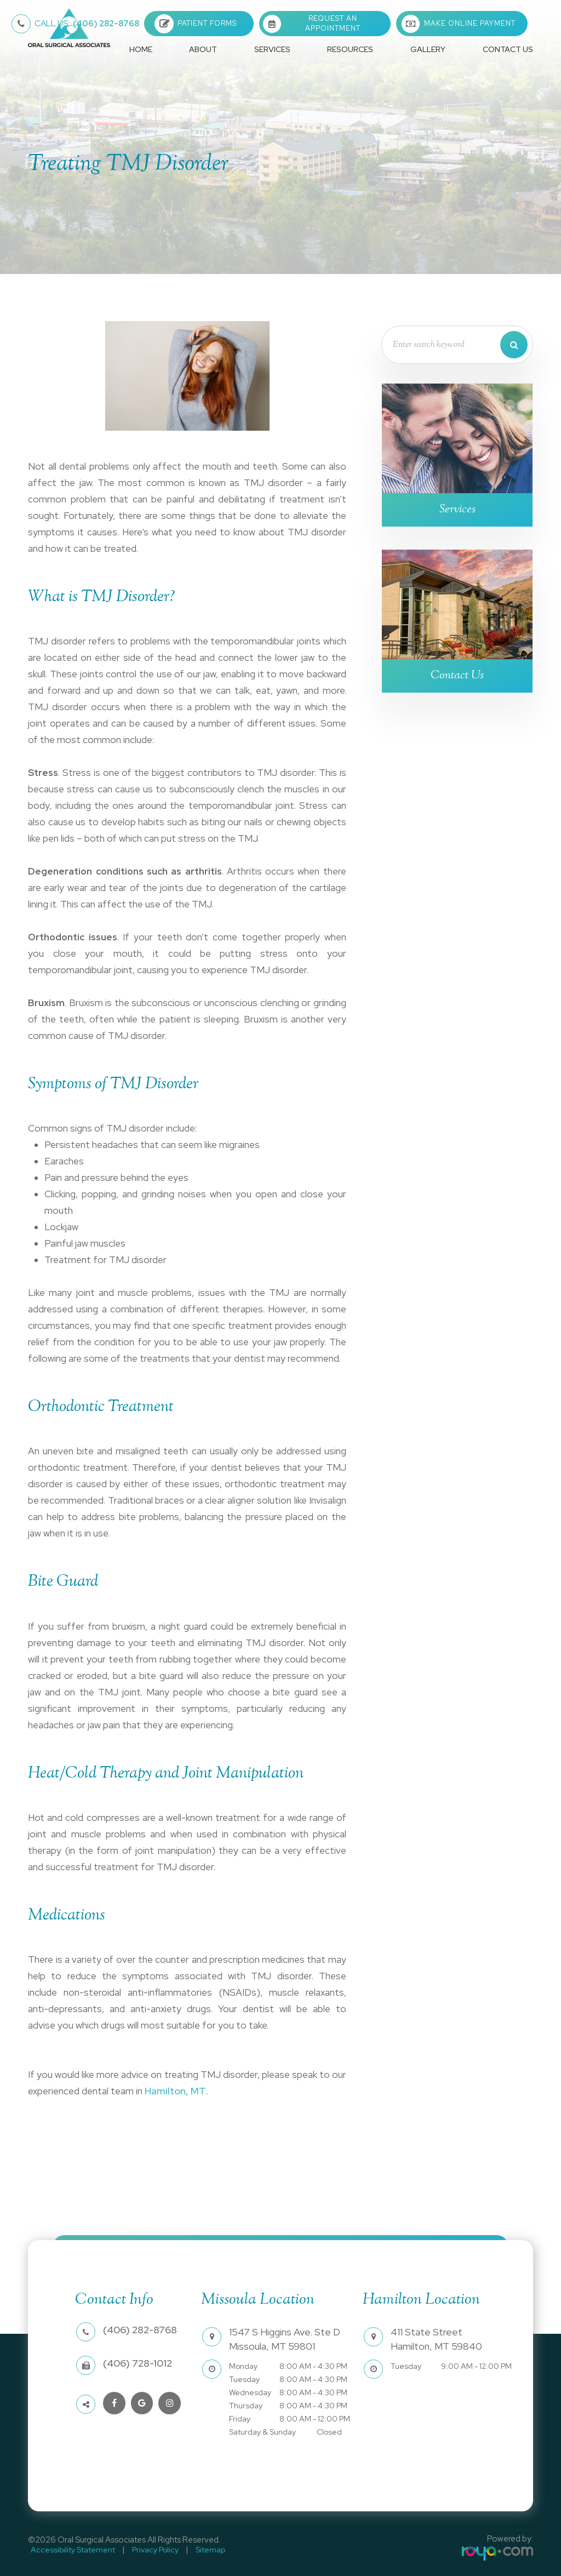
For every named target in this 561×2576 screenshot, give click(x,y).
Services (457, 510)
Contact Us (508, 49)
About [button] (203, 49)
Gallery (427, 49)
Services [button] (272, 49)
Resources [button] (350, 49)
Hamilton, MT (173, 2091)
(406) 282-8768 (87, 23)
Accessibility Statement (70, 2549)
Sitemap (196, 2549)
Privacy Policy (147, 2549)
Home (140, 49)
